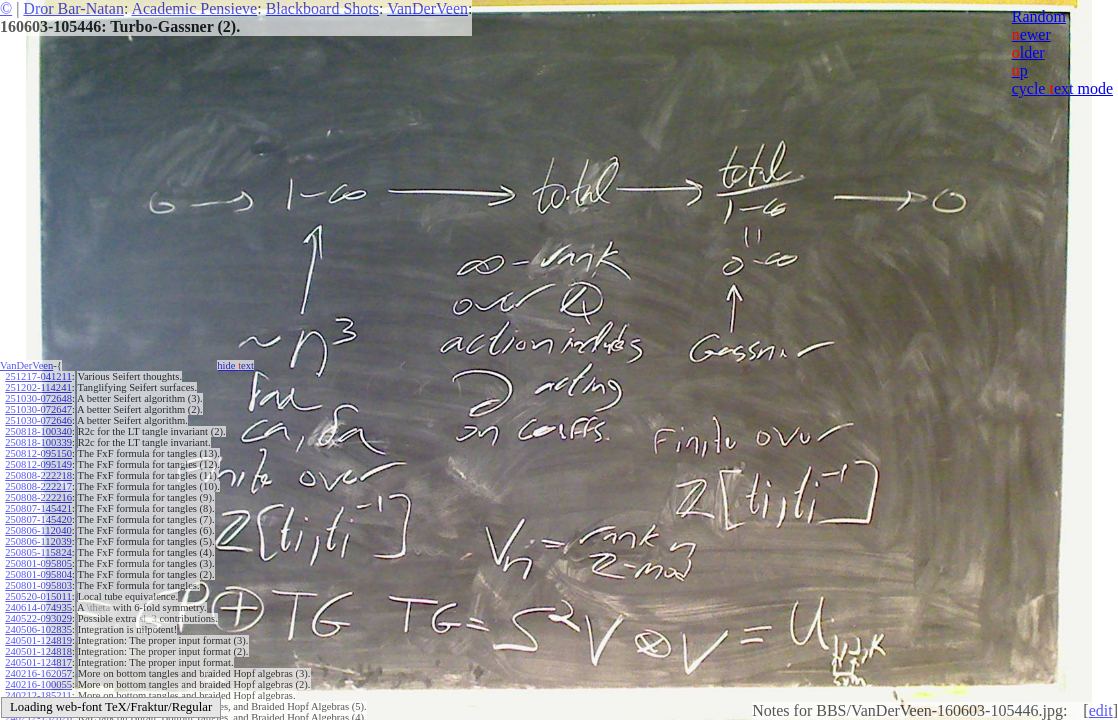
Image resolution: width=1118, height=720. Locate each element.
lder (1028, 52)
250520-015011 (38, 596)
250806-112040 (38, 530)
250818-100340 (38, 431)
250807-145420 (38, 519)
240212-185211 (38, 695)
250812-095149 (38, 464)
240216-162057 (38, 673)
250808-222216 (38, 497)
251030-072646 (38, 420)
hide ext (235, 365)
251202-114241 (38, 387)
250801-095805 (38, 563)
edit (1101, 710)
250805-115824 (38, 552)
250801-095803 (38, 585)
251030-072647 (38, 409)
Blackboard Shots (322, 8)
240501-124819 (38, 640)
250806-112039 (38, 541)
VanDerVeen (427, 8)
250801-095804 (38, 574)
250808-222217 (38, 486)
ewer (1031, 34)
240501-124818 (38, 651)
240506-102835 (38, 629)
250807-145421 (38, 508)
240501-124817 (38, 662)
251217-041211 (38, 376)
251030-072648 (38, 398)
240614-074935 (38, 607)
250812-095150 (38, 453)
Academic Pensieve (194, 8)
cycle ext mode (1062, 88)
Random (1039, 16)
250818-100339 (38, 442)
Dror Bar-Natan (73, 8)
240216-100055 (38, 684)
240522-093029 (38, 618)
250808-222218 (38, 475)
